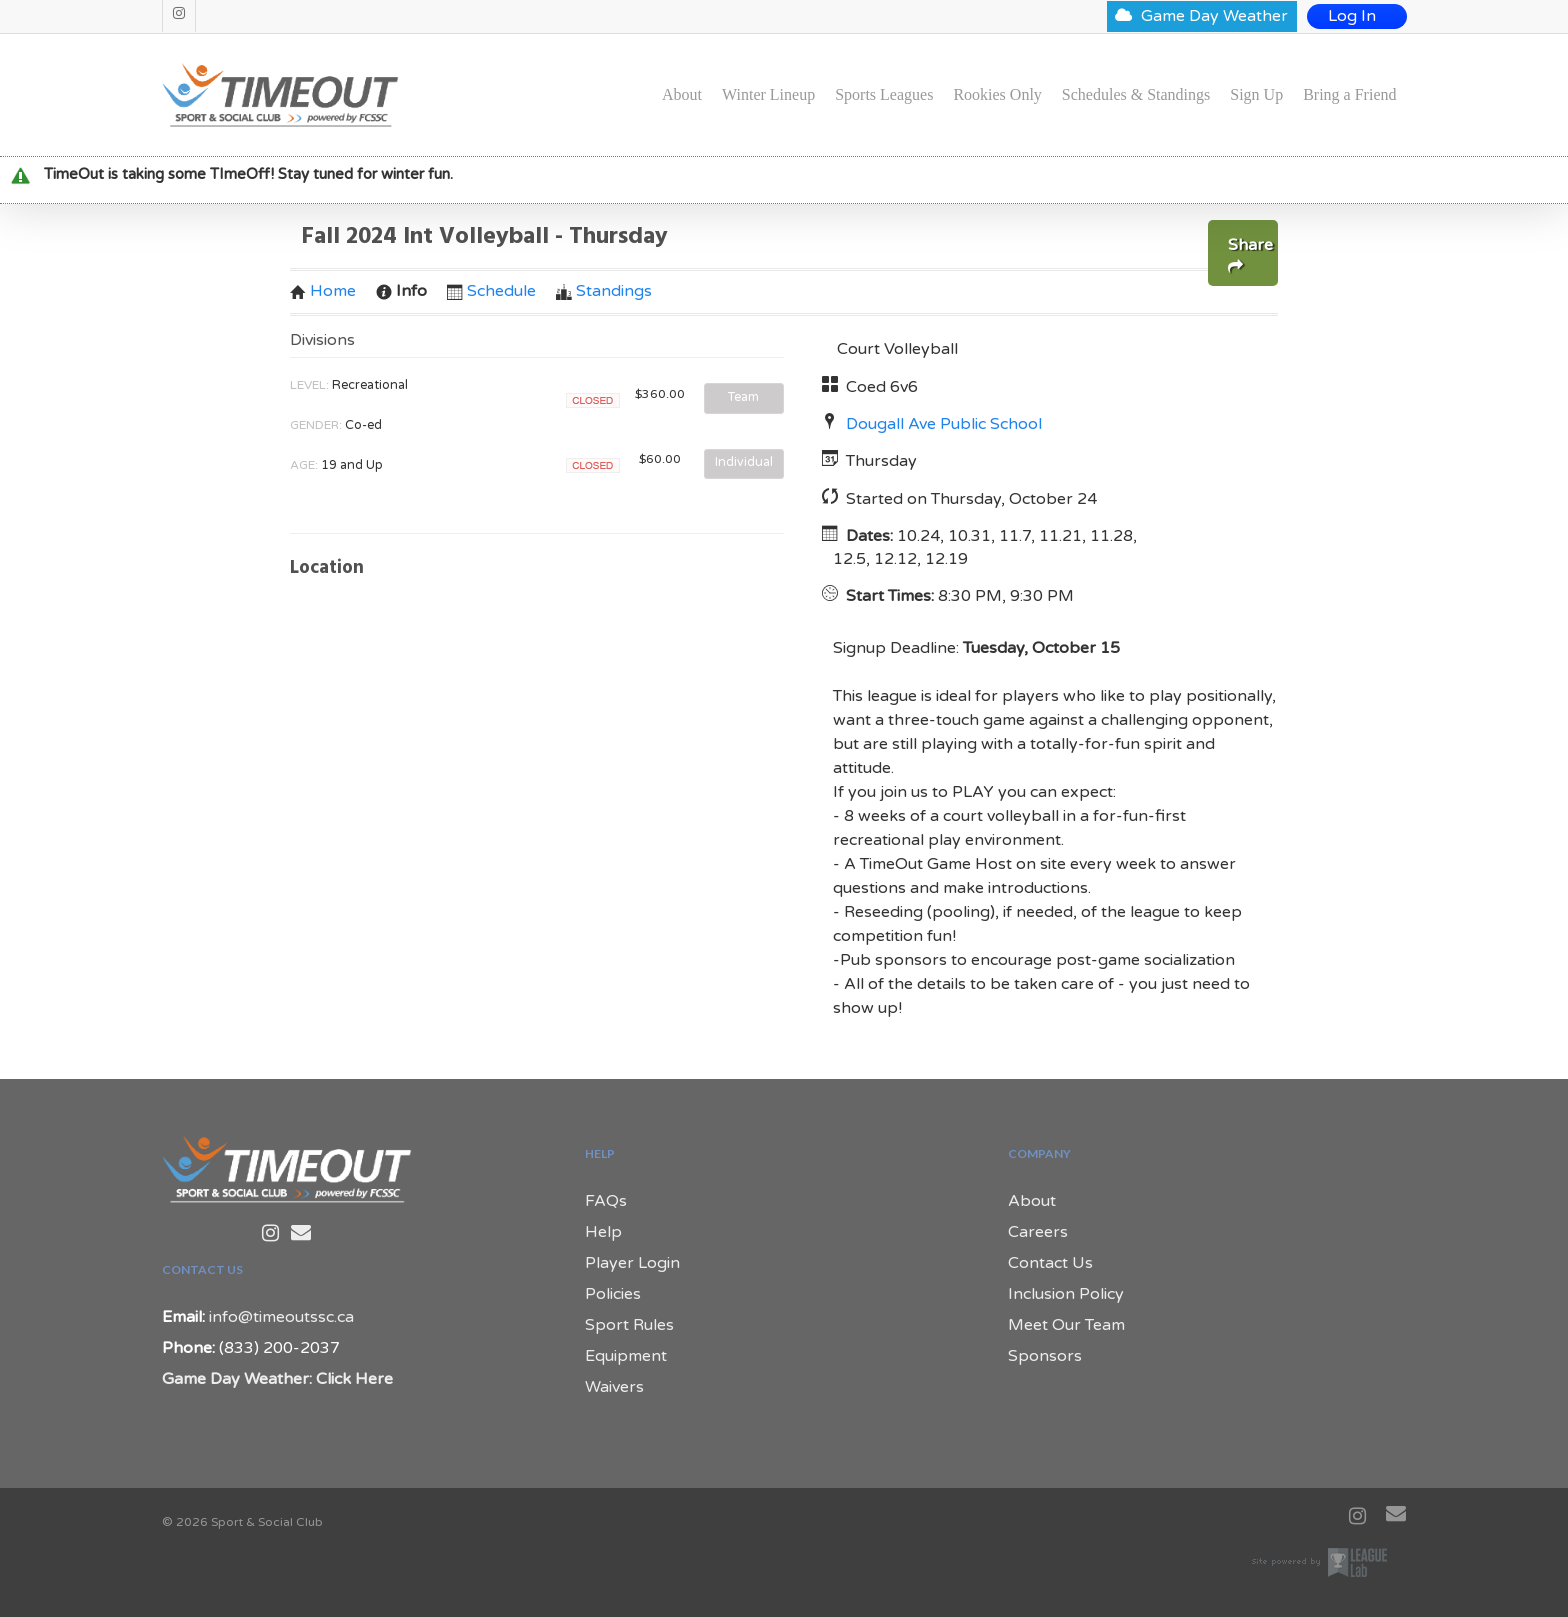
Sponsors (1045, 1356)
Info (401, 291)
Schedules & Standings (1136, 95)
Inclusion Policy (1066, 1294)
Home (323, 291)
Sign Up (1256, 95)
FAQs (606, 1201)
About (682, 95)
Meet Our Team (1066, 1325)
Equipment (626, 1356)
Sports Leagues (884, 95)
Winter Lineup (768, 95)
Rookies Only (997, 95)
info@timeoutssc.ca (281, 1317)
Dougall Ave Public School (944, 424)
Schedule (491, 291)
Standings (604, 291)
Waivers (614, 1387)
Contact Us (1050, 1263)
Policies (613, 1294)
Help (603, 1232)
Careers (1038, 1232)
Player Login (632, 1263)
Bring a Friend (1349, 95)
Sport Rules (629, 1325)
